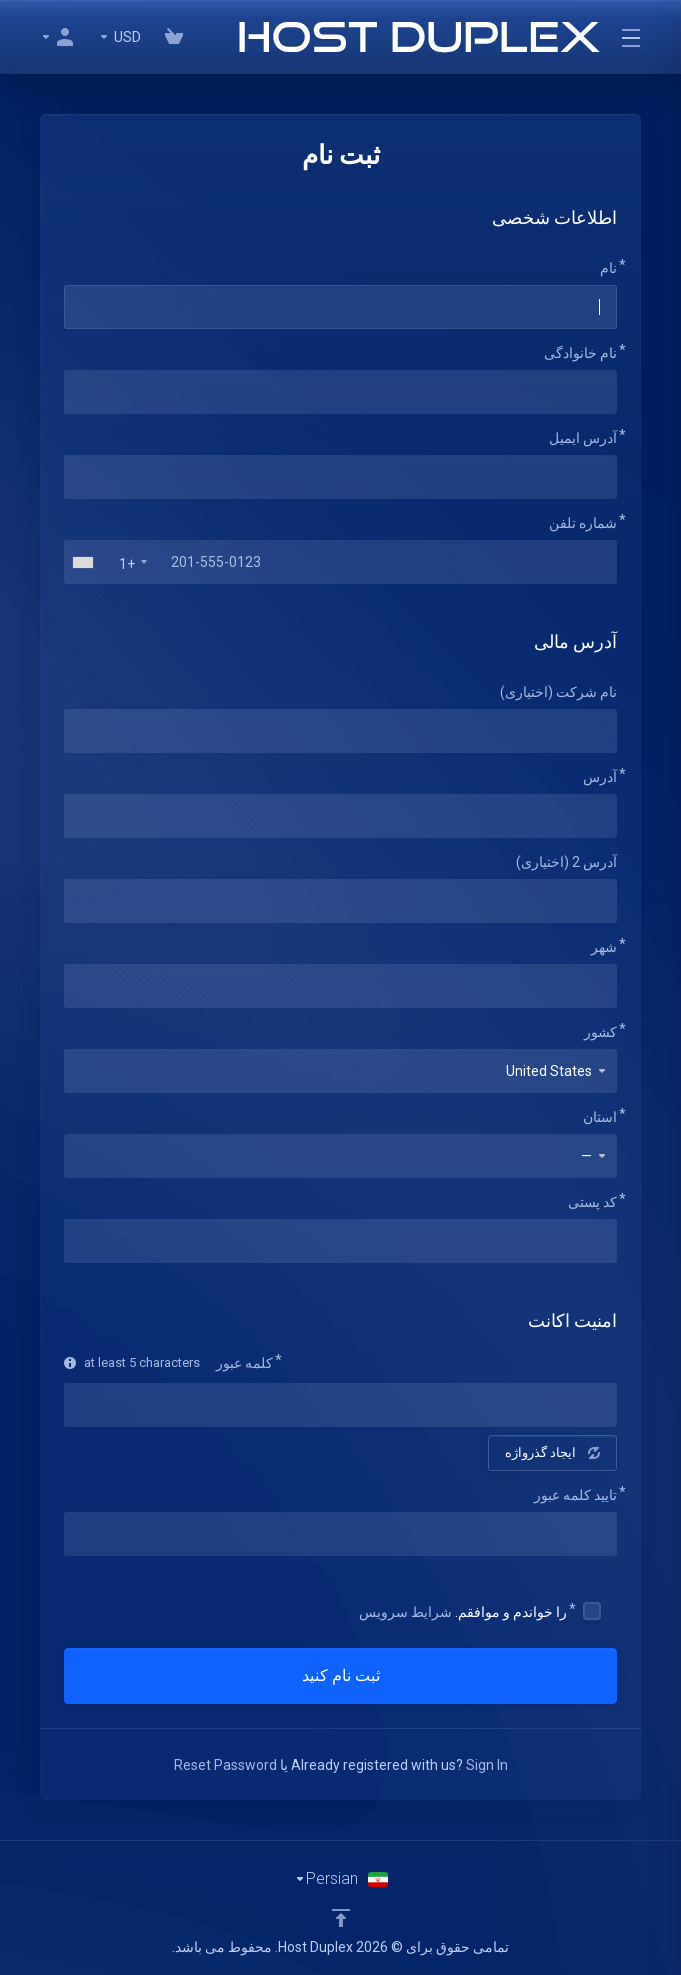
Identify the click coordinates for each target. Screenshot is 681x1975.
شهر (604, 947)
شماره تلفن (583, 523)
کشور (600, 1032)
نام (608, 268)
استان (600, 1117)
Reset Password (225, 1765)
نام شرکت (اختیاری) (558, 692)
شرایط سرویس (405, 1612)
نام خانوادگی (580, 353)
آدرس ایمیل (583, 438)
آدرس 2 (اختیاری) (566, 862)
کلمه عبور (244, 1363)
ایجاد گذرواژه (552, 1452)
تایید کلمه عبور (575, 1495)
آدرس (600, 777)
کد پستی (592, 1202)
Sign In (487, 1765)
